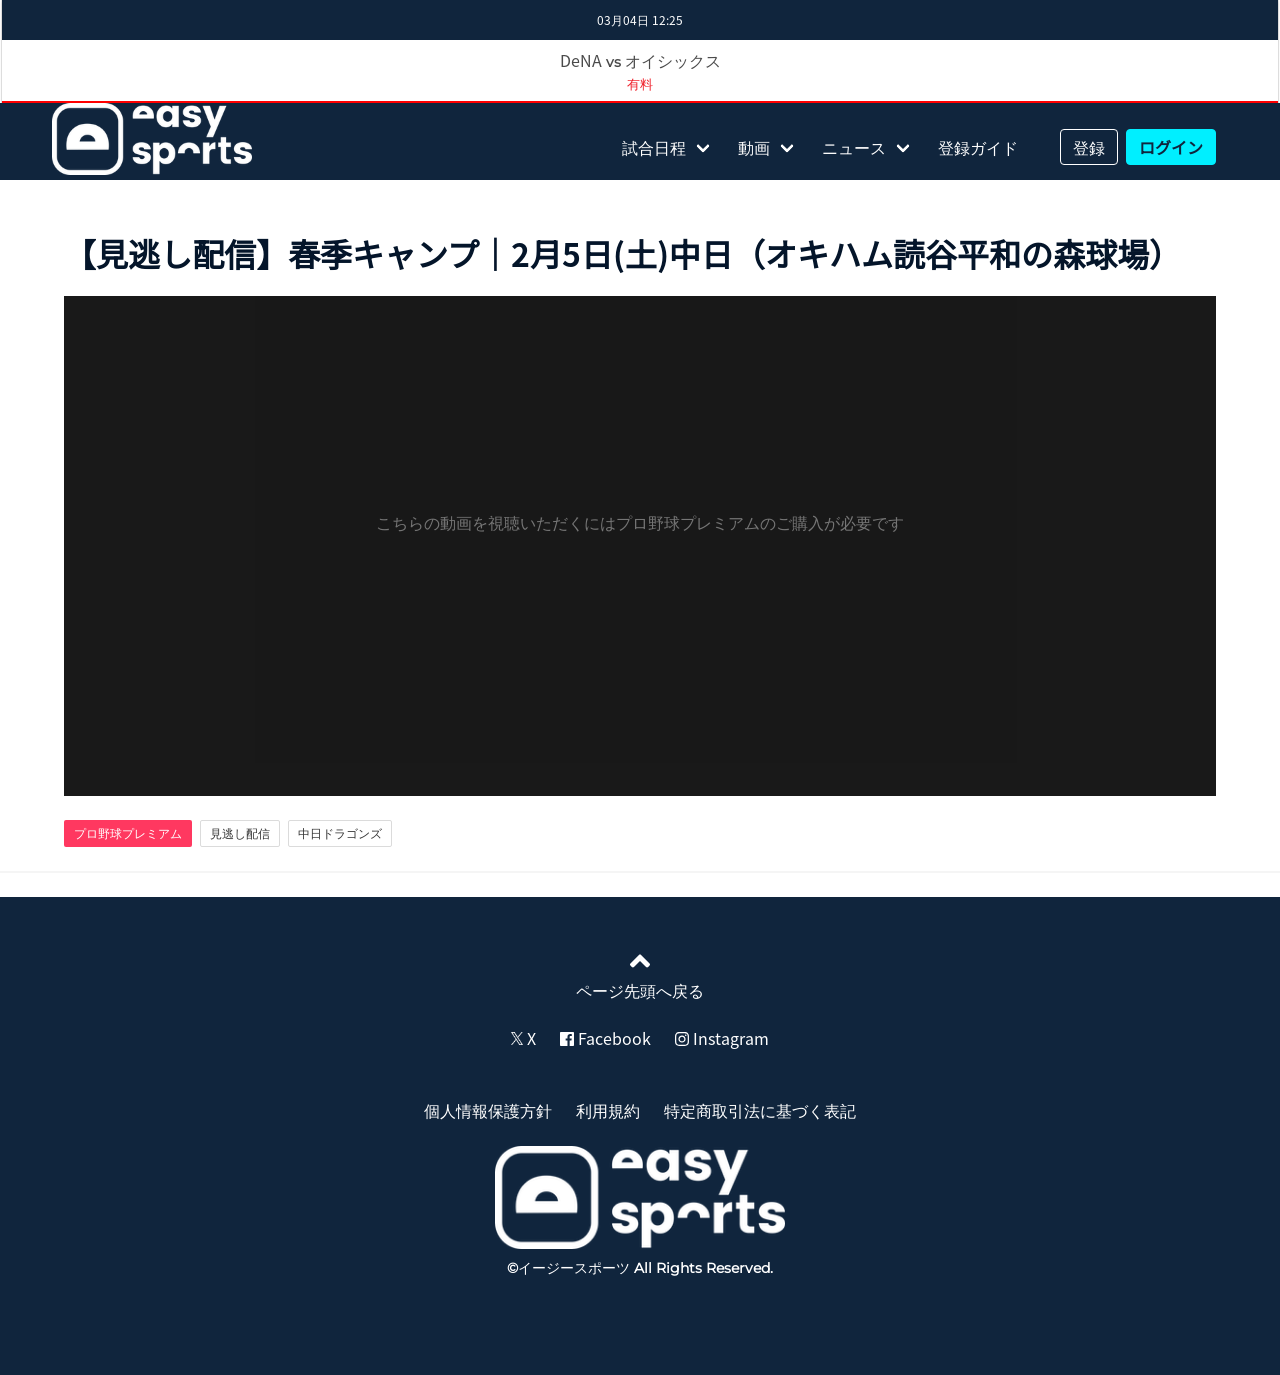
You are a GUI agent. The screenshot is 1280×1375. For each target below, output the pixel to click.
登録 (1089, 147)
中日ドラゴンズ (340, 833)
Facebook (605, 1038)
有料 (640, 83)
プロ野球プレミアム (128, 833)
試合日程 (654, 147)
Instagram (722, 1038)
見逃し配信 (240, 833)
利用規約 (608, 1110)
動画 (754, 147)
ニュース (854, 147)
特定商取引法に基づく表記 (760, 1110)
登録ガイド (978, 147)
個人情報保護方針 (488, 1110)
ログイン (1171, 147)
